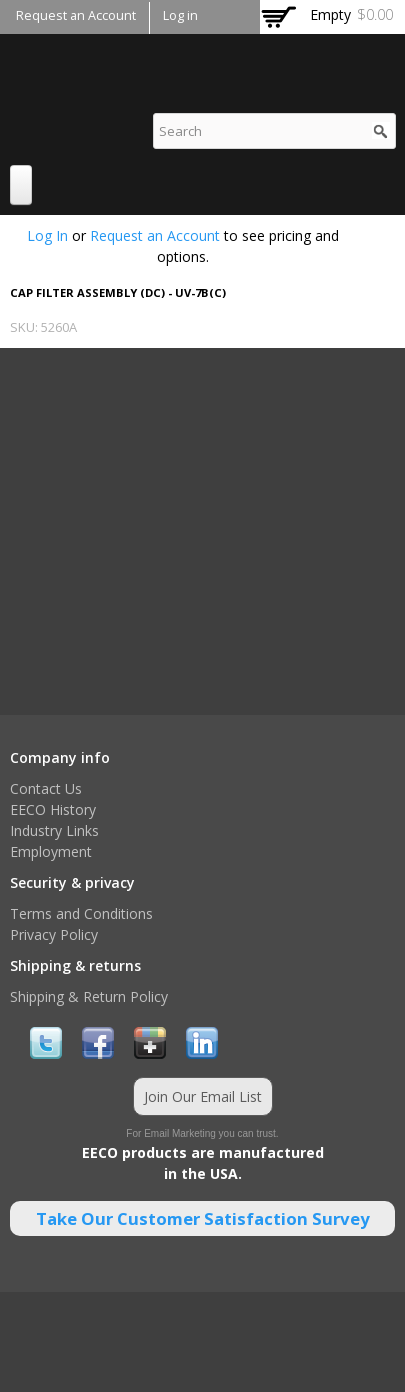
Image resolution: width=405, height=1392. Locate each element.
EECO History (53, 809)
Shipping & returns (75, 965)
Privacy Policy (54, 934)
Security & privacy (72, 882)
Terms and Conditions (81, 913)
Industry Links (54, 830)
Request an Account (76, 15)
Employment (51, 851)
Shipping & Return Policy (89, 996)
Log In (47, 235)
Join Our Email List (203, 1096)
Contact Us (46, 788)
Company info (60, 757)
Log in (180, 15)
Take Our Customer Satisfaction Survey (203, 1218)
